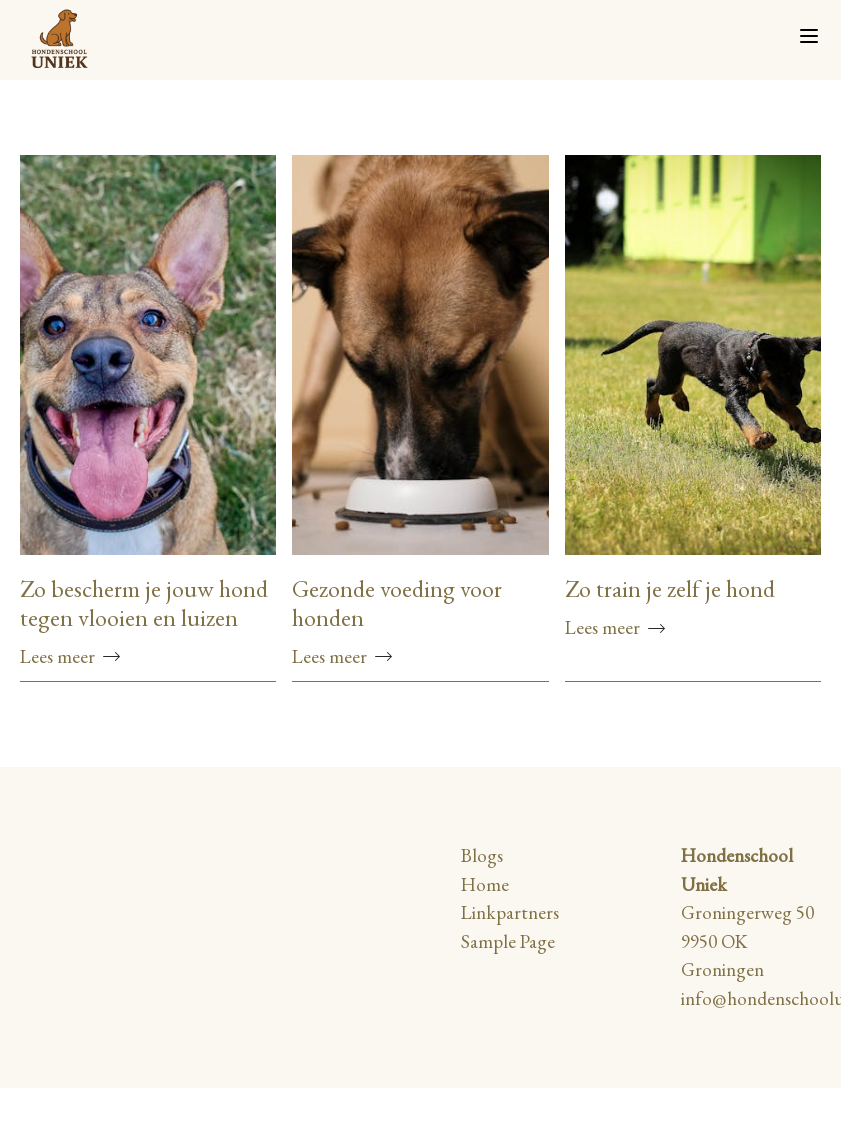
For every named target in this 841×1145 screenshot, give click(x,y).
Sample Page (508, 941)
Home (485, 884)
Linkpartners (510, 912)
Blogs (482, 855)
